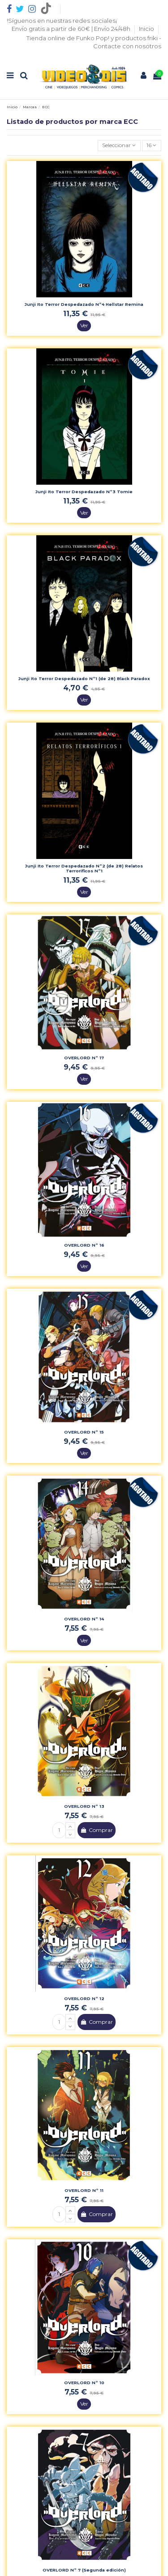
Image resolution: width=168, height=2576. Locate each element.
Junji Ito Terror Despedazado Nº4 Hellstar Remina (84, 304)
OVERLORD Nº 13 (84, 1806)
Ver (84, 325)
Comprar (96, 1830)
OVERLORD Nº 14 (84, 1618)
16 (151, 145)
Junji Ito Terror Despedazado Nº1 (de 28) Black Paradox (84, 678)
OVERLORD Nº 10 (84, 2382)
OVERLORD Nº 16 (84, 1245)
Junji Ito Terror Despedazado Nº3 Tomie (84, 491)
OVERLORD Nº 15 (84, 1432)
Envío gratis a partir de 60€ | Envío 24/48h (72, 28)
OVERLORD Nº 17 (84, 1057)
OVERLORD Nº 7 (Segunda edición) (84, 2570)
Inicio (147, 28)
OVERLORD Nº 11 (84, 2190)
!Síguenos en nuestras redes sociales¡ (62, 20)
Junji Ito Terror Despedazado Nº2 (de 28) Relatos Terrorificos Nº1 (84, 868)
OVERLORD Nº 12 (84, 1998)
